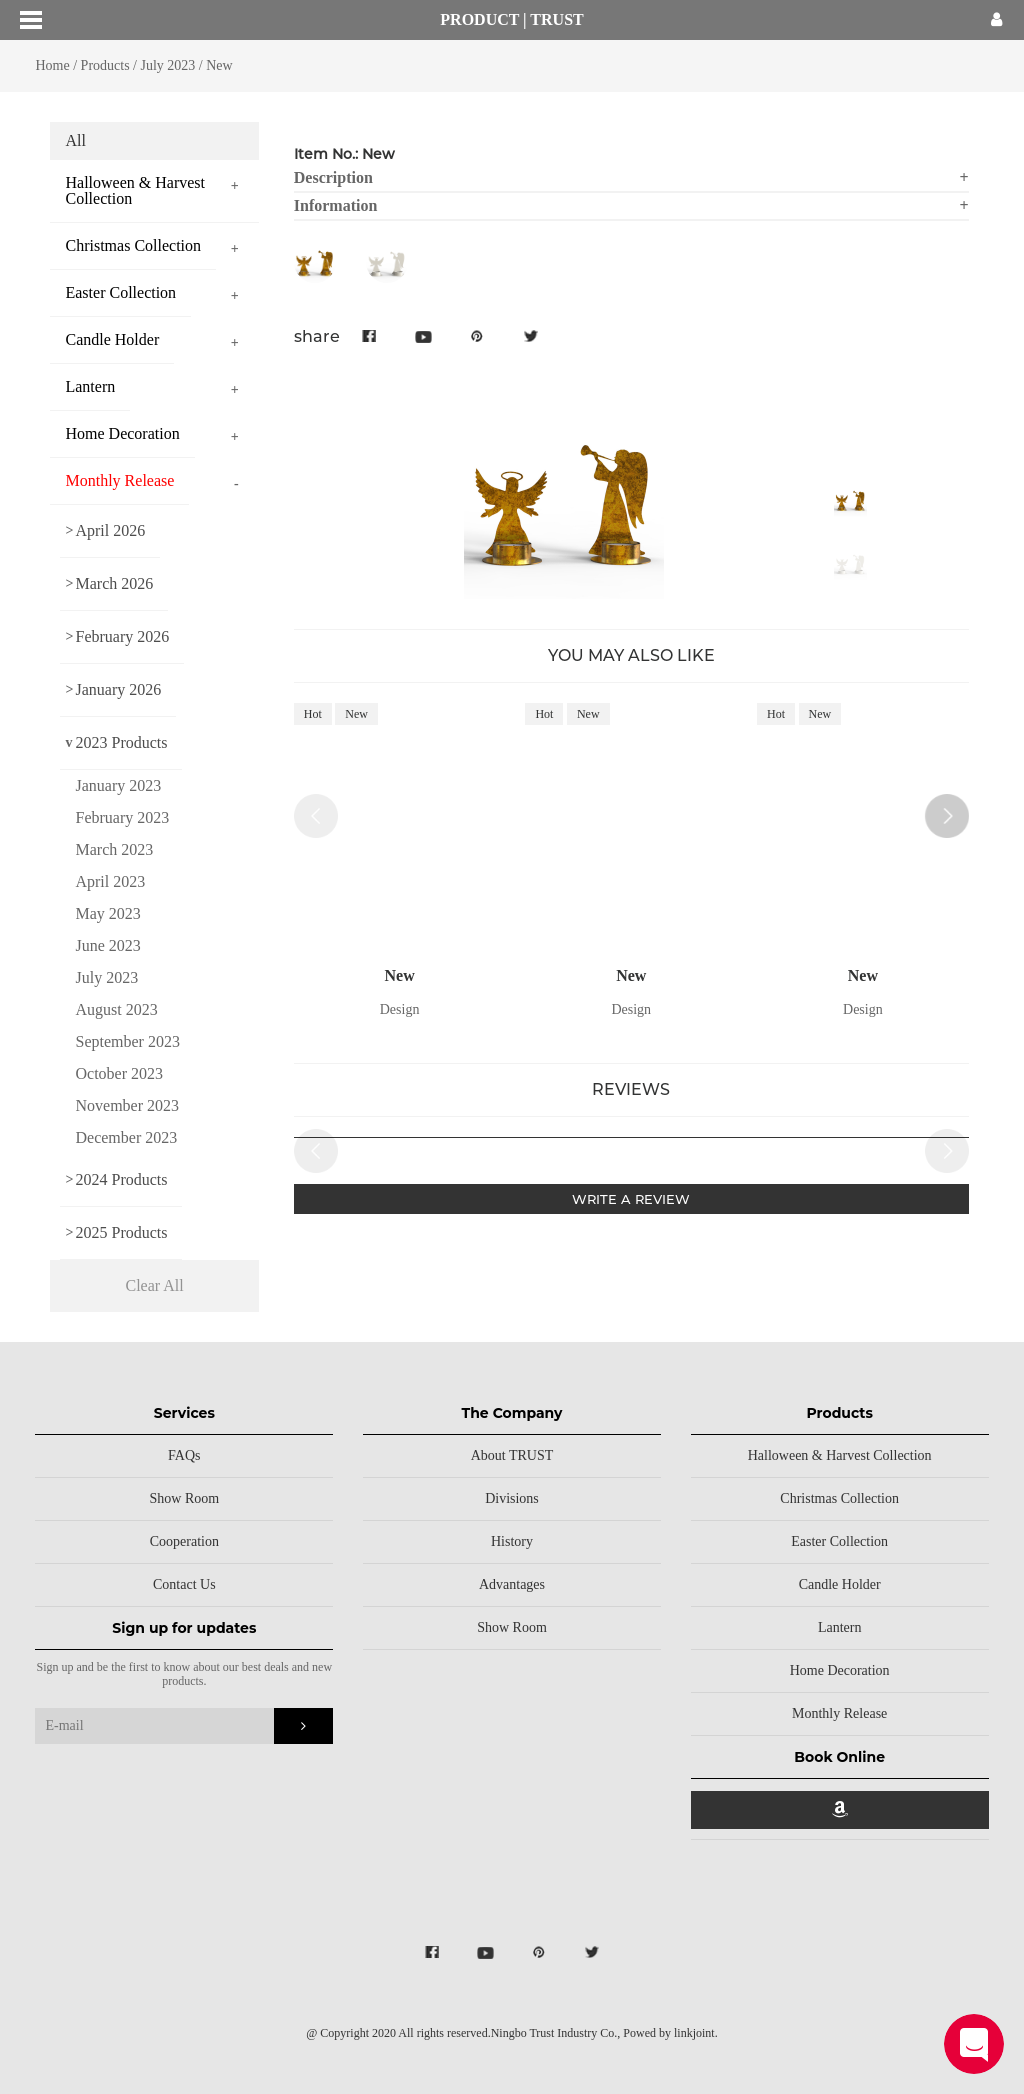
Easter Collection (839, 1541)
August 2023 (116, 1009)
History (512, 1541)
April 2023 (110, 881)
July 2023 (169, 65)
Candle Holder (840, 1584)
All (75, 140)
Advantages (512, 1584)
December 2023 (126, 1137)
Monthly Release (839, 1713)
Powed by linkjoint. (670, 2033)
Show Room (185, 1498)
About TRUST (512, 1455)
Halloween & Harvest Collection (840, 1455)
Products (105, 65)
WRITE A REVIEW (631, 1199)
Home (52, 65)
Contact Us (184, 1584)
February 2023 (122, 817)
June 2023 (107, 945)
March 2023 (114, 849)
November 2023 (127, 1105)
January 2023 (118, 785)
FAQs (184, 1455)
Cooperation (184, 1541)
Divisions (512, 1498)
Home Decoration (840, 1670)
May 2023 (107, 913)
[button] (947, 816)
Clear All (155, 1285)
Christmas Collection (839, 1498)
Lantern (840, 1627)
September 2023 (127, 1041)
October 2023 (119, 1073)
